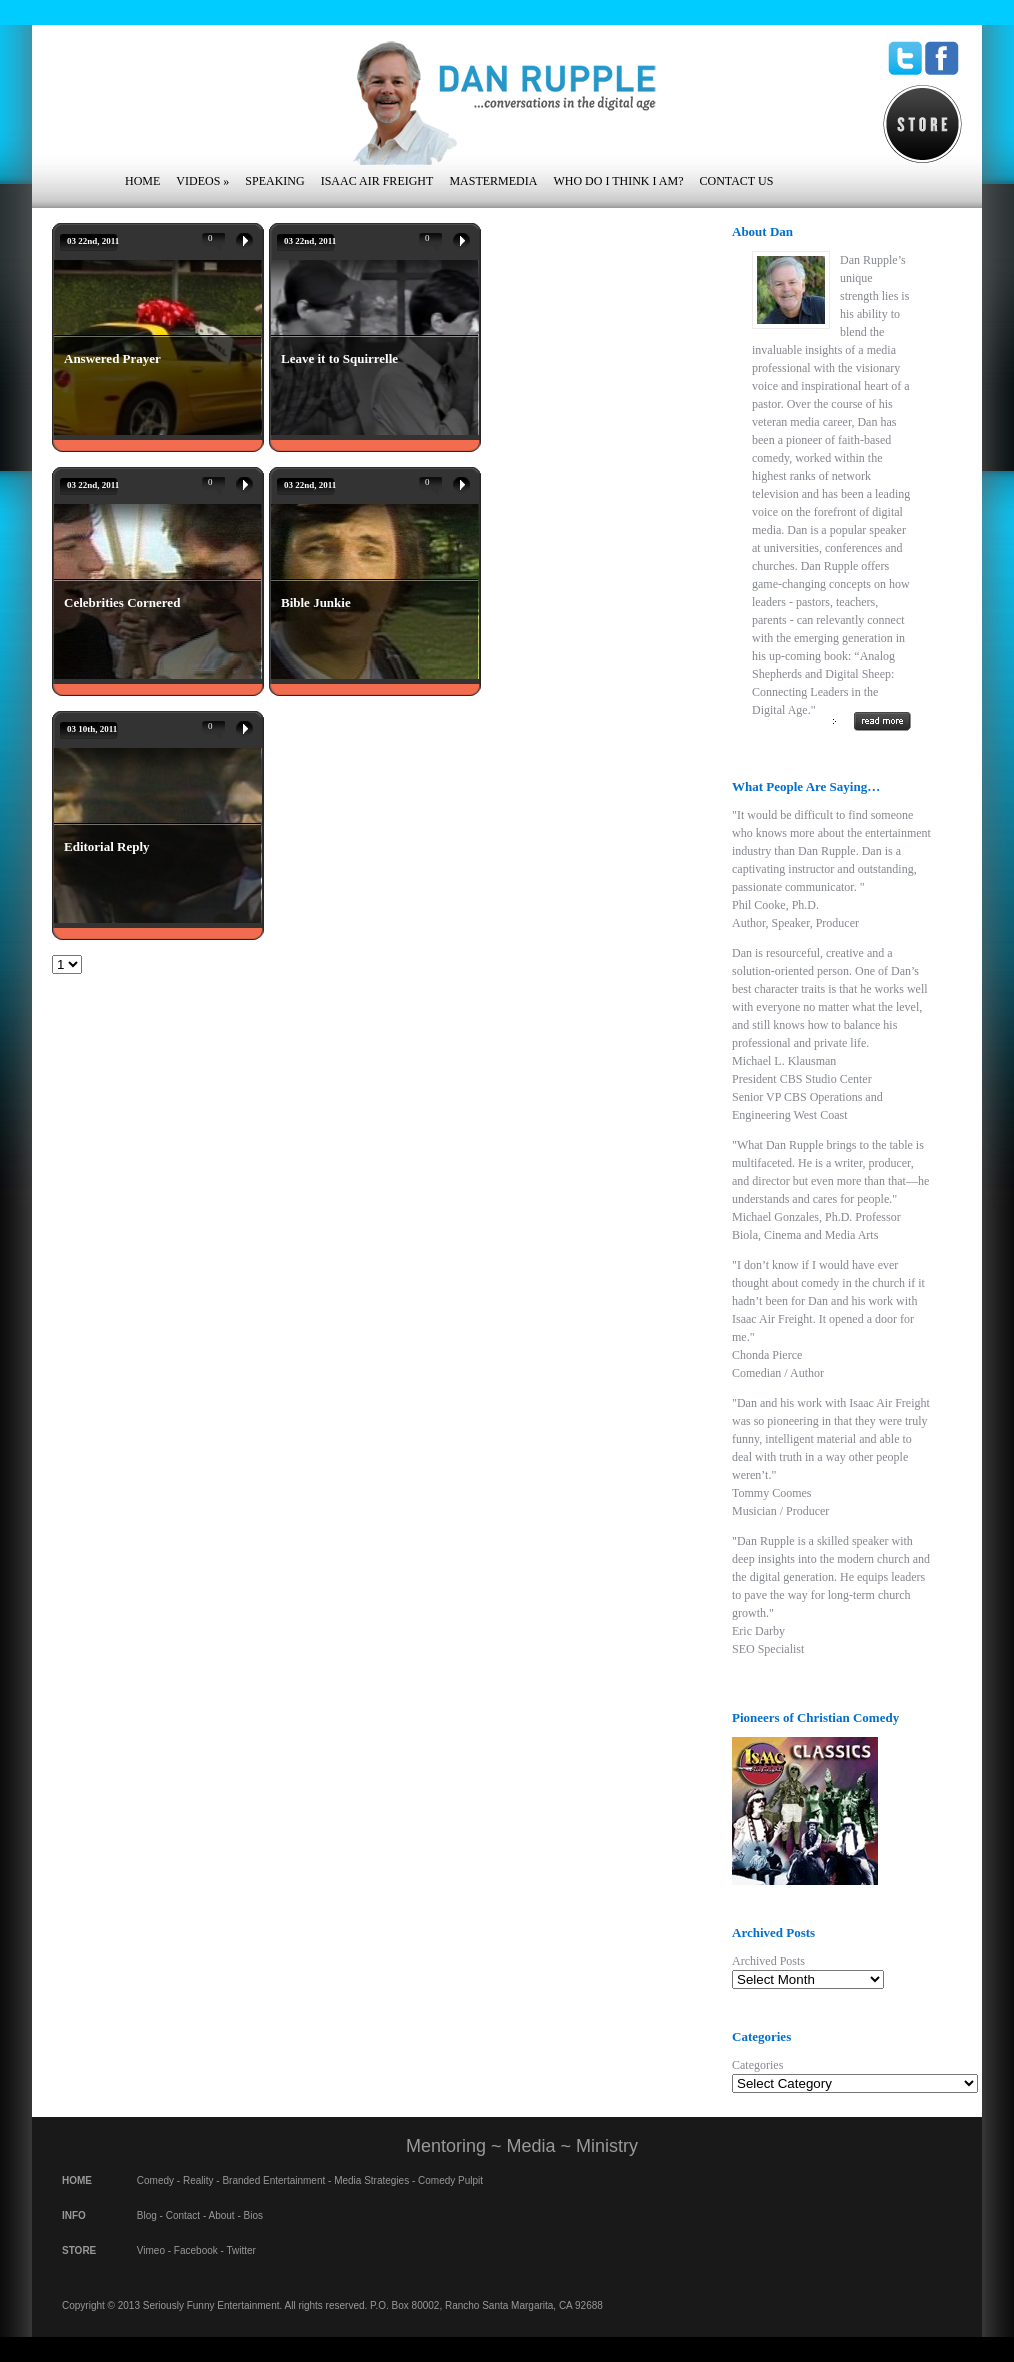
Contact (183, 2215)
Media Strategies (371, 2180)
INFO (74, 2215)
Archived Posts (768, 1961)
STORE (79, 2250)
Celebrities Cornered (122, 602)
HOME (77, 2180)
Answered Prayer (112, 358)
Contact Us (736, 181)
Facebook (196, 2250)
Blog (147, 2215)
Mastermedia (493, 181)
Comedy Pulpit (450, 2180)
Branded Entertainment (273, 2180)
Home (142, 181)
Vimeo (151, 2250)
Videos (202, 181)
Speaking (274, 181)
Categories (757, 2065)
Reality (198, 2180)
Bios (253, 2215)
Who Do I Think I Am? (618, 181)
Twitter (240, 2250)
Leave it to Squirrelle (339, 358)
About (222, 2215)
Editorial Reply (107, 846)
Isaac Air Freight (377, 181)
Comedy (155, 2180)
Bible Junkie (316, 602)
